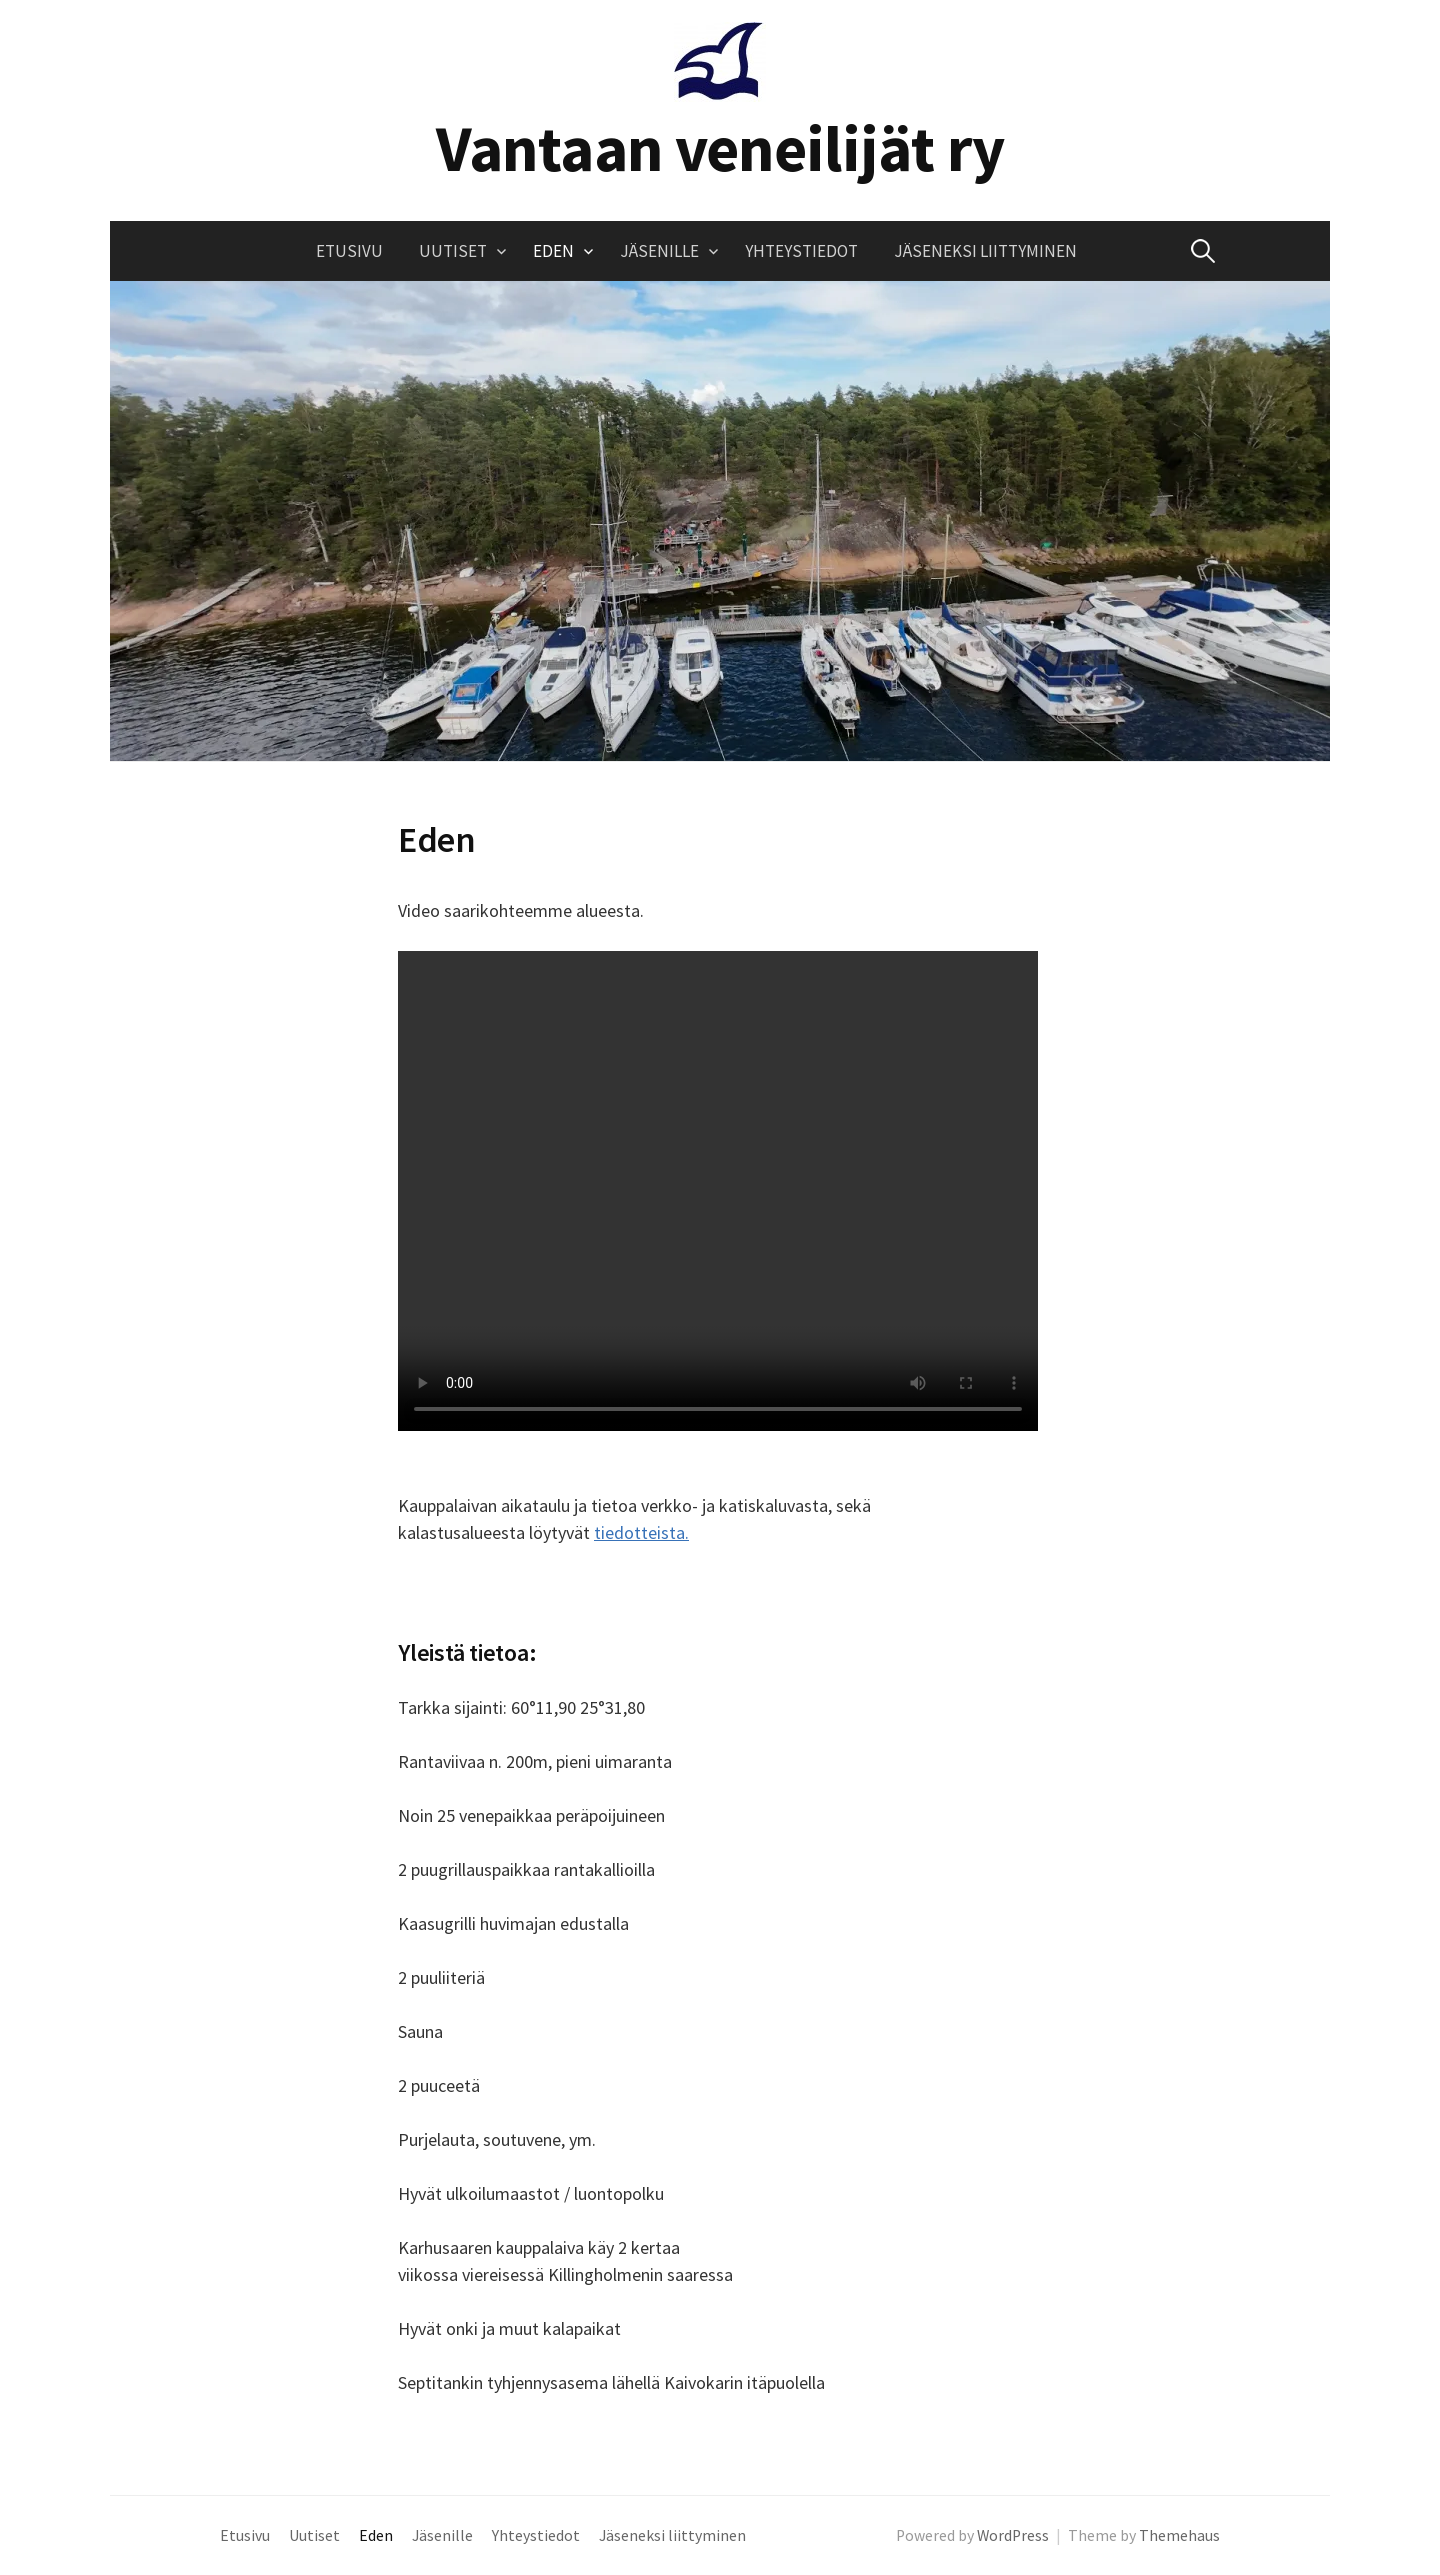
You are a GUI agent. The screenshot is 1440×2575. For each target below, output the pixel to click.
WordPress (1013, 2535)
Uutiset (453, 251)
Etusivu (349, 251)
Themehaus (1179, 2535)
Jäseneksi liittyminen (985, 251)
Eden (553, 251)
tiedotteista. (641, 1532)
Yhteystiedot (801, 251)
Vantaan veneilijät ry (720, 148)
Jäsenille (659, 251)
